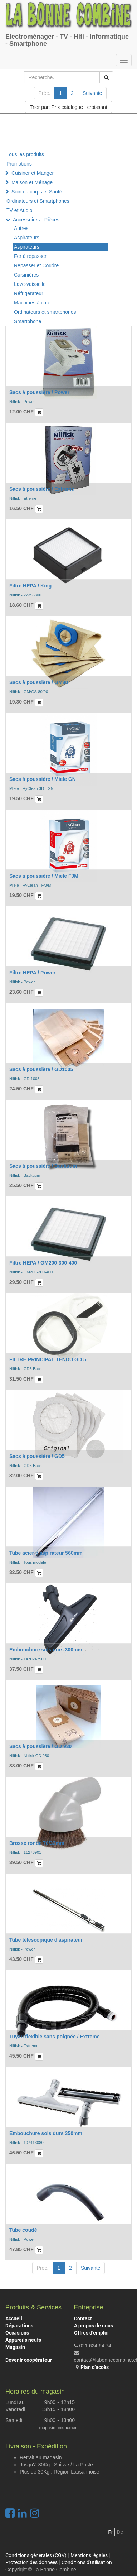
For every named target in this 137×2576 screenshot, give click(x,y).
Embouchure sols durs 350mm (45, 2133)
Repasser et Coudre (36, 265)
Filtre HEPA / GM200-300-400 (43, 1263)
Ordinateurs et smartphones (45, 312)
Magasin (15, 2347)
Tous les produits (25, 154)
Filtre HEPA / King (30, 586)
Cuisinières (26, 275)
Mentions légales (89, 2555)
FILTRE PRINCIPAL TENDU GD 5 (47, 1359)
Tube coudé (23, 2230)
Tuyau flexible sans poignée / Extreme (54, 2036)
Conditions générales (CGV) (36, 2555)
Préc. (44, 93)
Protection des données (31, 2562)
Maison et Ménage (32, 182)
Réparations (19, 2325)
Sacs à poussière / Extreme (41, 489)
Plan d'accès (94, 2367)
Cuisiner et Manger (32, 173)
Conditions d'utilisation (87, 2562)
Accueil (13, 2318)
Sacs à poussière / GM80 (38, 682)
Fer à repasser (30, 256)
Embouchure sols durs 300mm (45, 1649)
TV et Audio (19, 210)
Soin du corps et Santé (36, 192)
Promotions (19, 164)
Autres (21, 228)
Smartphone (27, 321)
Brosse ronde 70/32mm (36, 1843)
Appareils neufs (23, 2340)
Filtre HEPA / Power (32, 972)
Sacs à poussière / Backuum (43, 1166)
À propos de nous (93, 2325)
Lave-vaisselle (30, 284)
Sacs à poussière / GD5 (37, 1456)
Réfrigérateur (28, 293)
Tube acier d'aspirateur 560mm (46, 1553)
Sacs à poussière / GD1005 (41, 1069)
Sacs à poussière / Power (39, 392)
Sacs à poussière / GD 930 (40, 1746)
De (120, 2532)
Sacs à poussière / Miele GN (42, 779)
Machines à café (32, 303)
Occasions (17, 2333)
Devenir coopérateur (28, 2360)
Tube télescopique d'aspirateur (46, 1940)
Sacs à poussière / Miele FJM (43, 876)
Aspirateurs (26, 237)
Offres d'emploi (91, 2333)
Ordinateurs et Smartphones (37, 201)
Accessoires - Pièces (36, 219)
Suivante (92, 93)
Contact (83, 2318)
